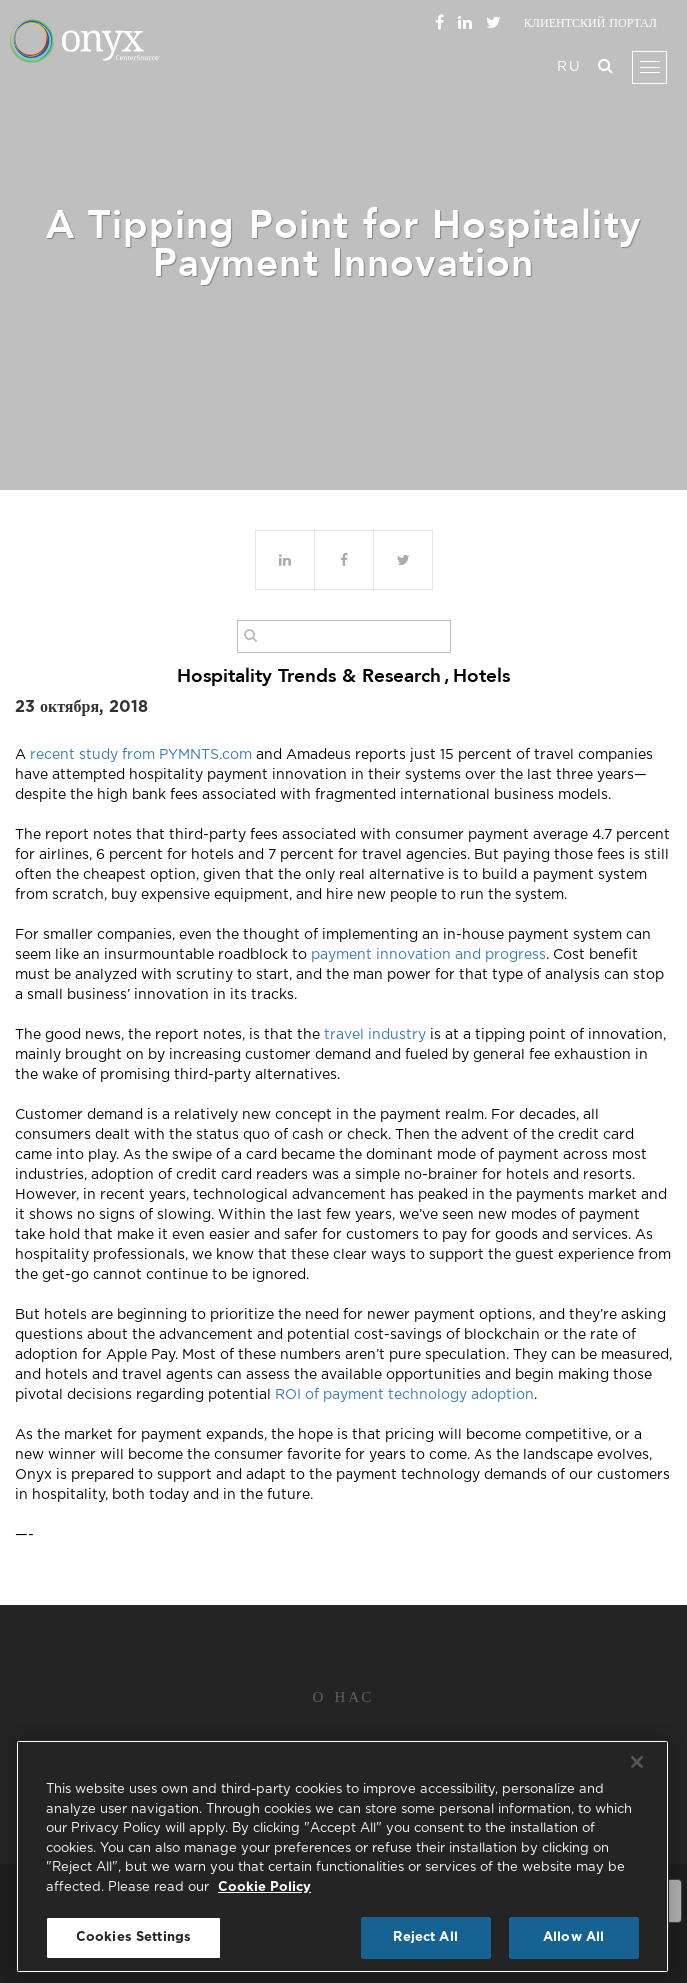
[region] (342, 1856)
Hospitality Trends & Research (309, 676)
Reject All (425, 1937)
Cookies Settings (133, 1937)
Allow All (573, 1937)
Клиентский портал (590, 23)
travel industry (375, 1035)
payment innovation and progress (428, 955)
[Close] (637, 1762)
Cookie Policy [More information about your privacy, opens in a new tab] (264, 1887)
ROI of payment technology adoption (404, 1395)
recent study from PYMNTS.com (139, 755)
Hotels (481, 676)
